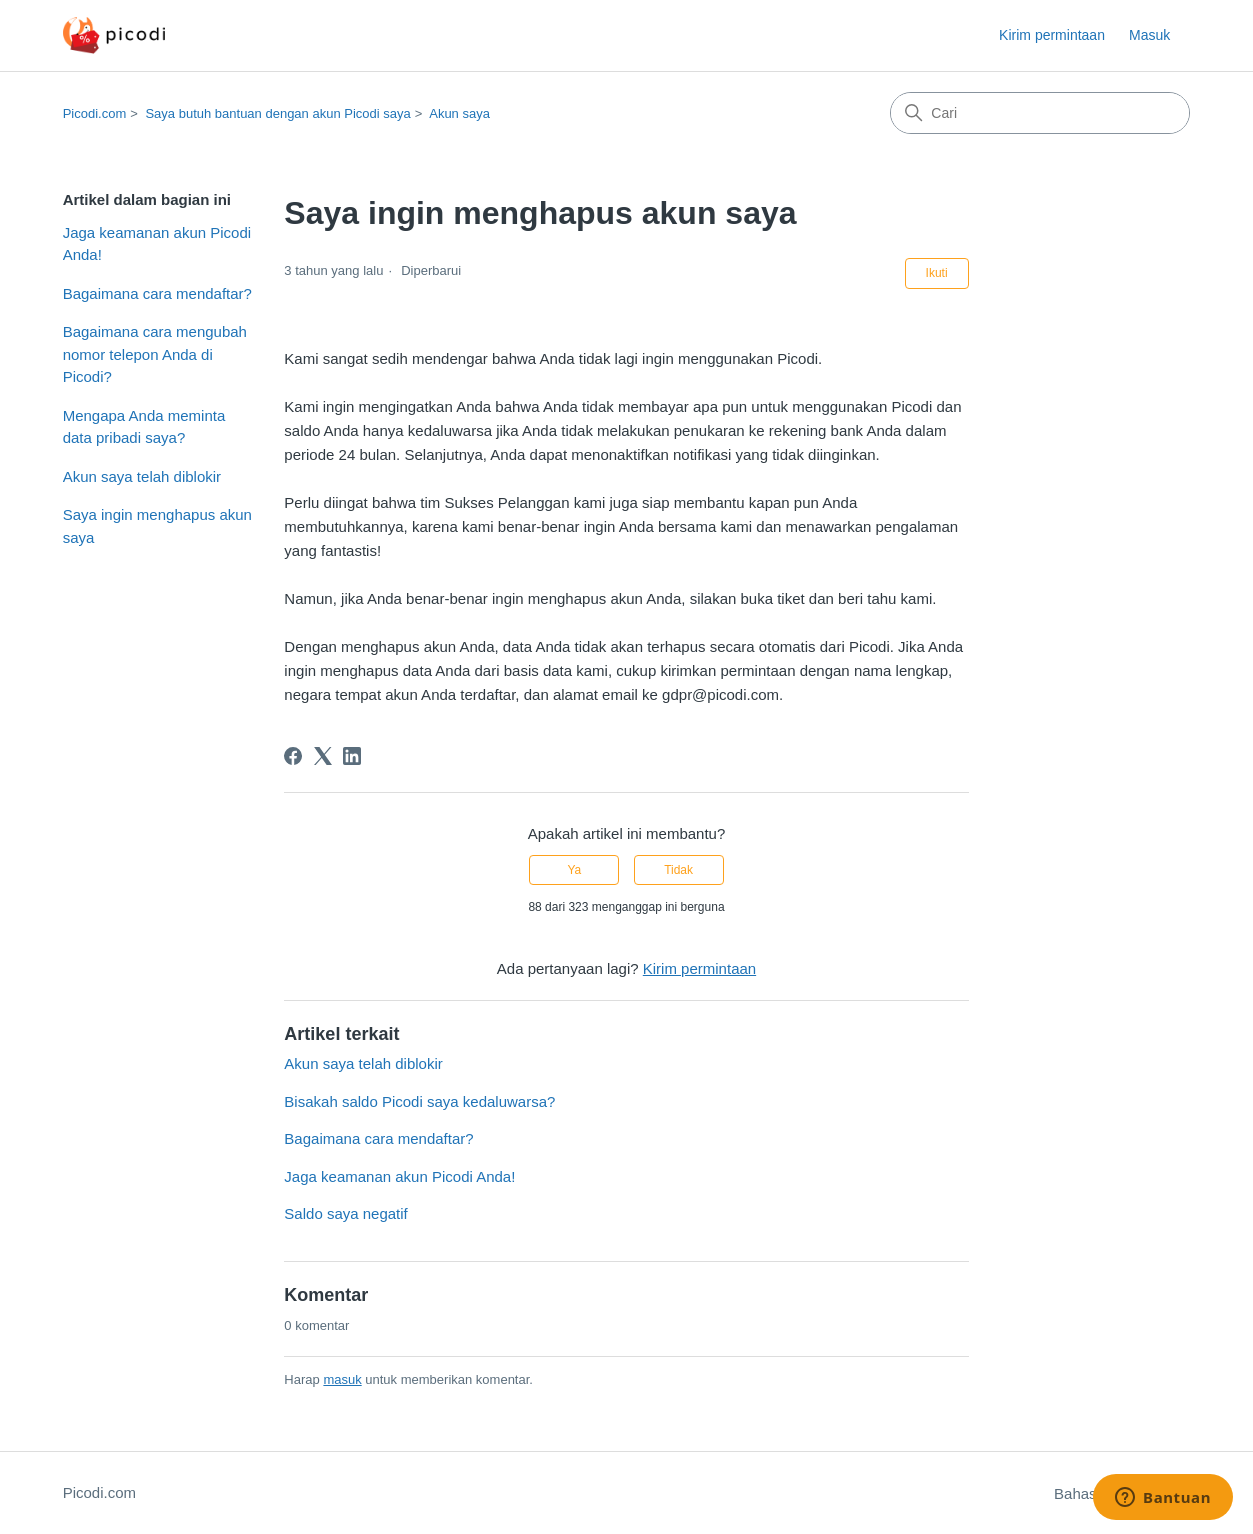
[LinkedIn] (352, 756)
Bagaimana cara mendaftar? (157, 293)
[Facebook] (293, 756)
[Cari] (1040, 113)
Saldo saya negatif (345, 1213)
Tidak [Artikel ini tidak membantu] (678, 870)
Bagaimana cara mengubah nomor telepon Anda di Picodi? (155, 354)
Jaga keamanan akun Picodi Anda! (157, 244)
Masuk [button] (1149, 35)
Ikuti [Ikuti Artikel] (937, 273)
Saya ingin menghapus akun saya (157, 526)
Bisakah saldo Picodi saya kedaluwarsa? (419, 1101)
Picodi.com (95, 113)
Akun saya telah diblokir (142, 476)
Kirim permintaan (1052, 35)
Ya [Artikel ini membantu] (575, 870)
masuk (342, 1379)
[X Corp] (323, 756)
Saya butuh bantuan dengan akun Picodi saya (277, 113)
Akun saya (459, 113)
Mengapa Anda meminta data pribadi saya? (144, 427)
